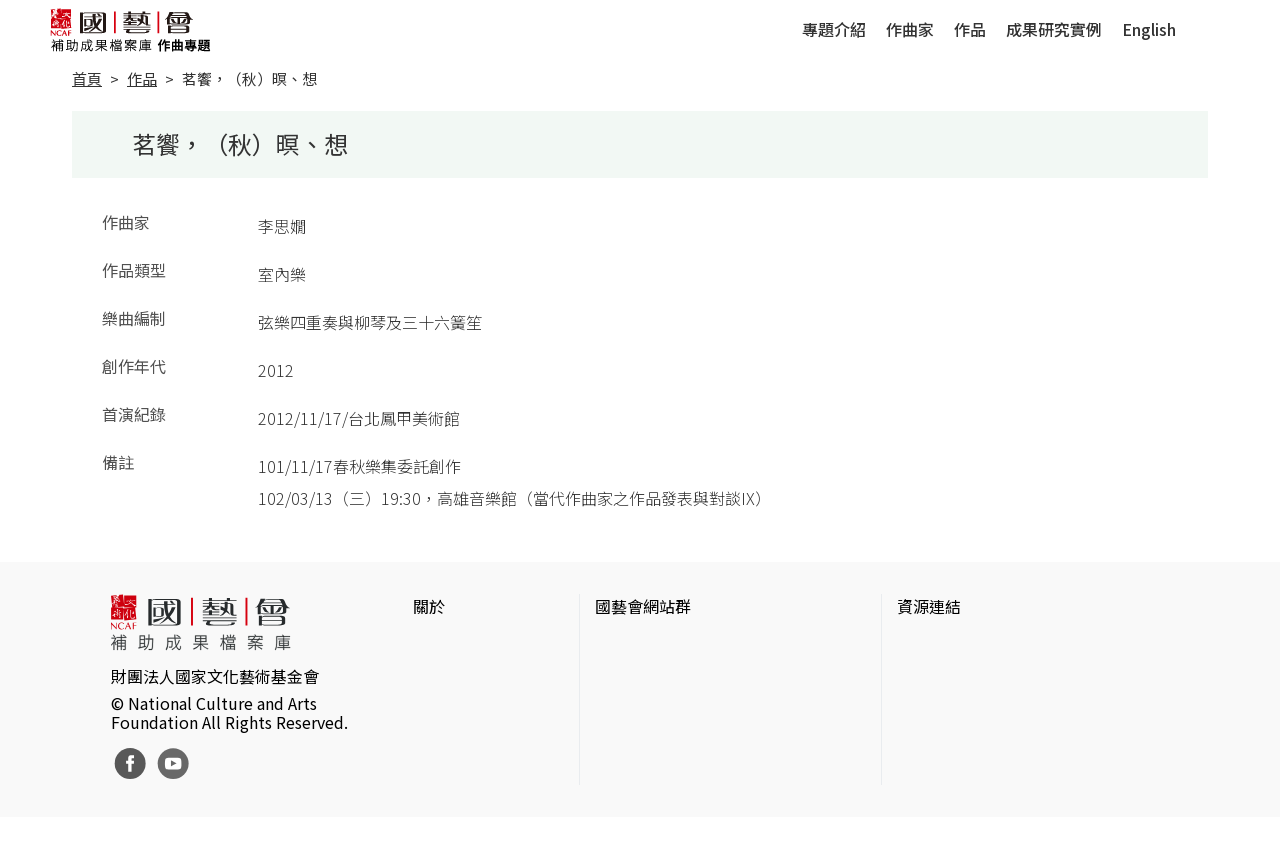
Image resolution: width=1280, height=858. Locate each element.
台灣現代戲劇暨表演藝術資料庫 (1009, 774)
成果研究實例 (1054, 29)
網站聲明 (445, 678)
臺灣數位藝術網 (953, 710)
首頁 (87, 78)
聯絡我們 (445, 710)
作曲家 (910, 29)
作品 (970, 29)
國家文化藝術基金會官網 (683, 646)
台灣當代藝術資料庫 (969, 646)
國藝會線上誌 (643, 678)
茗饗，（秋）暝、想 (249, 78)
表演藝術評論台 (651, 710)
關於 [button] (429, 606)
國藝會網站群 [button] (643, 606)
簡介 (429, 646)
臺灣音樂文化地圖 (961, 742)
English (1149, 29)
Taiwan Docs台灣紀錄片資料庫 (1005, 806)
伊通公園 (929, 678)
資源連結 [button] (929, 606)
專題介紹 (834, 29)
